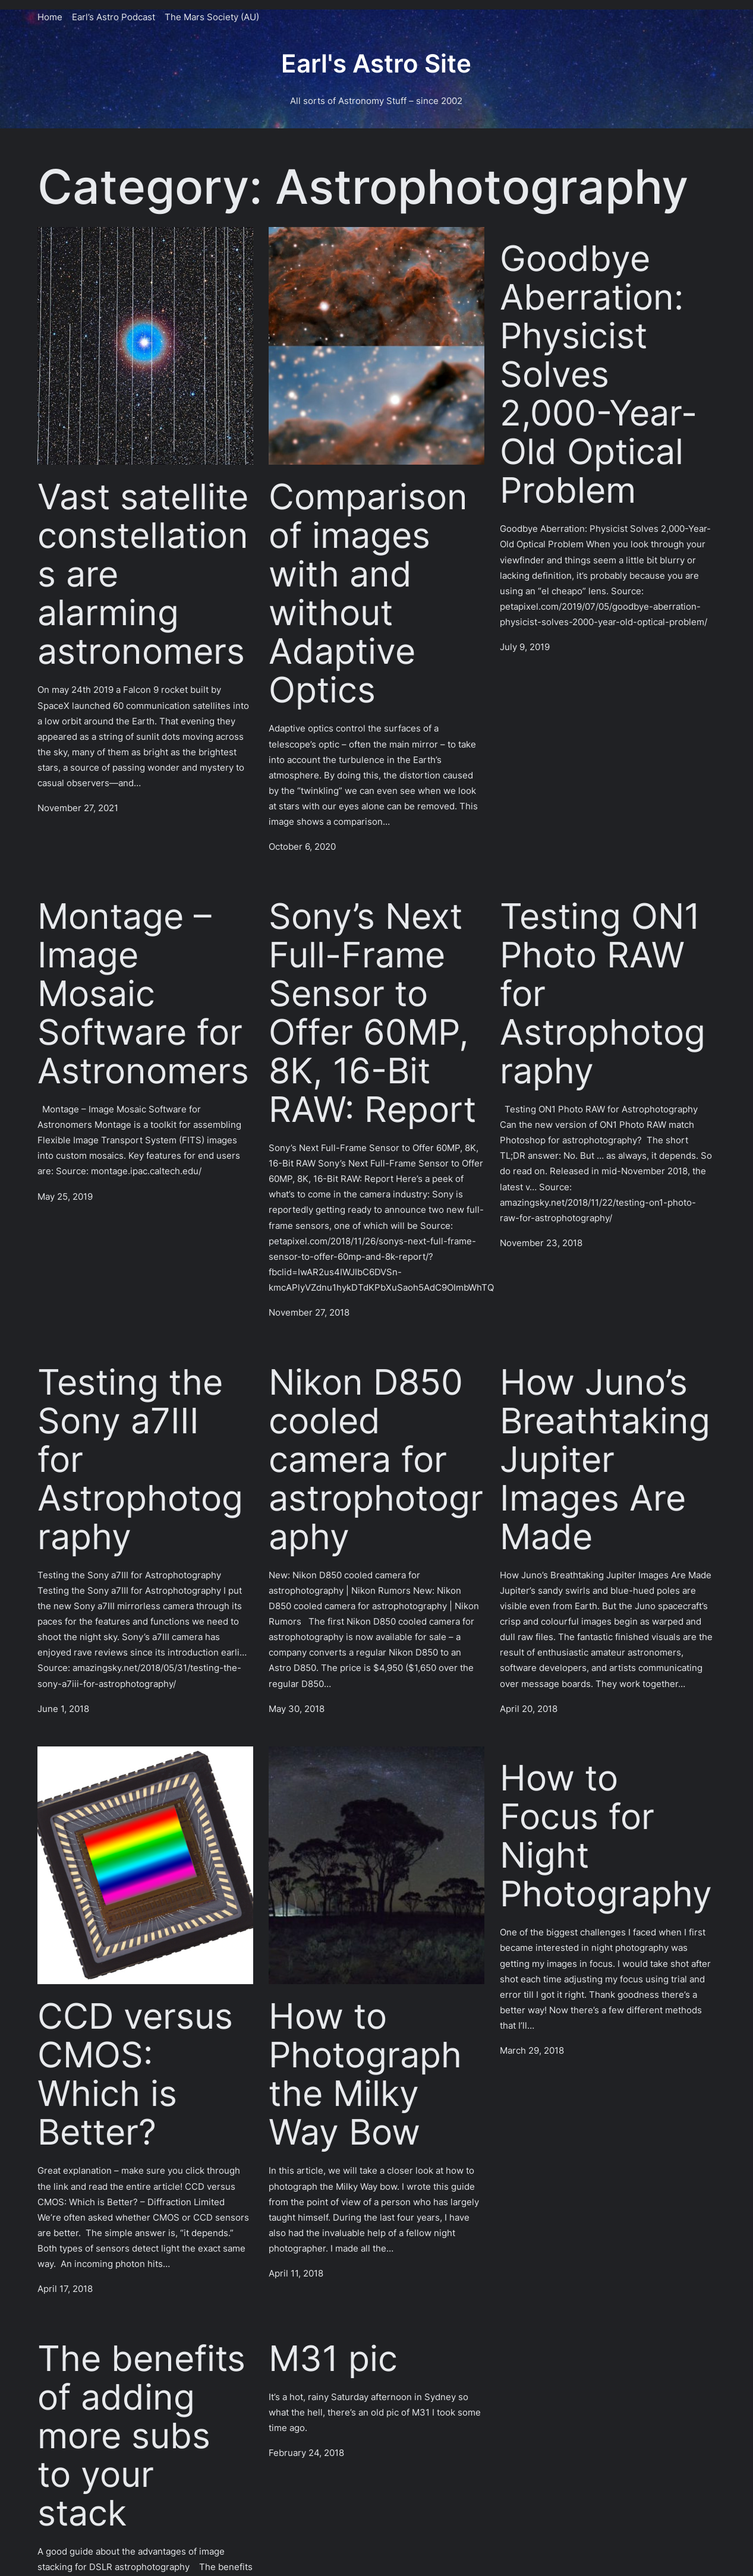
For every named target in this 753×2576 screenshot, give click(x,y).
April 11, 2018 (296, 2273)
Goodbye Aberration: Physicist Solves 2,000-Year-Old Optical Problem (598, 374)
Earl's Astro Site (376, 63)
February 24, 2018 (306, 2452)
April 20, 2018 (528, 1708)
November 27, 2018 (309, 1312)
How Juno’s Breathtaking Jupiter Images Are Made (605, 1459)
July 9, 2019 (525, 646)
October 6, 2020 (302, 846)
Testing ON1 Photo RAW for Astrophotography (602, 993)
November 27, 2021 (77, 808)
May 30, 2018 (296, 1708)
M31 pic (333, 2358)
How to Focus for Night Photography (606, 1835)
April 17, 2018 (65, 2288)
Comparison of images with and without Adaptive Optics (368, 593)
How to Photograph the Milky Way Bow (365, 2074)
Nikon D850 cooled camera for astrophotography (376, 1459)
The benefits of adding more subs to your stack (141, 2435)
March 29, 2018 (532, 2050)
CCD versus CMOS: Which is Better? (135, 2074)
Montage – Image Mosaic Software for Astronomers (143, 993)
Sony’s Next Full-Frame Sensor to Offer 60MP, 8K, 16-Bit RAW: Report (372, 1012)
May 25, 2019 (65, 1196)
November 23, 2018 (541, 1242)
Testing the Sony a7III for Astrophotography (140, 1459)
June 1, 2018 (63, 1708)
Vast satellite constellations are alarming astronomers (142, 573)
